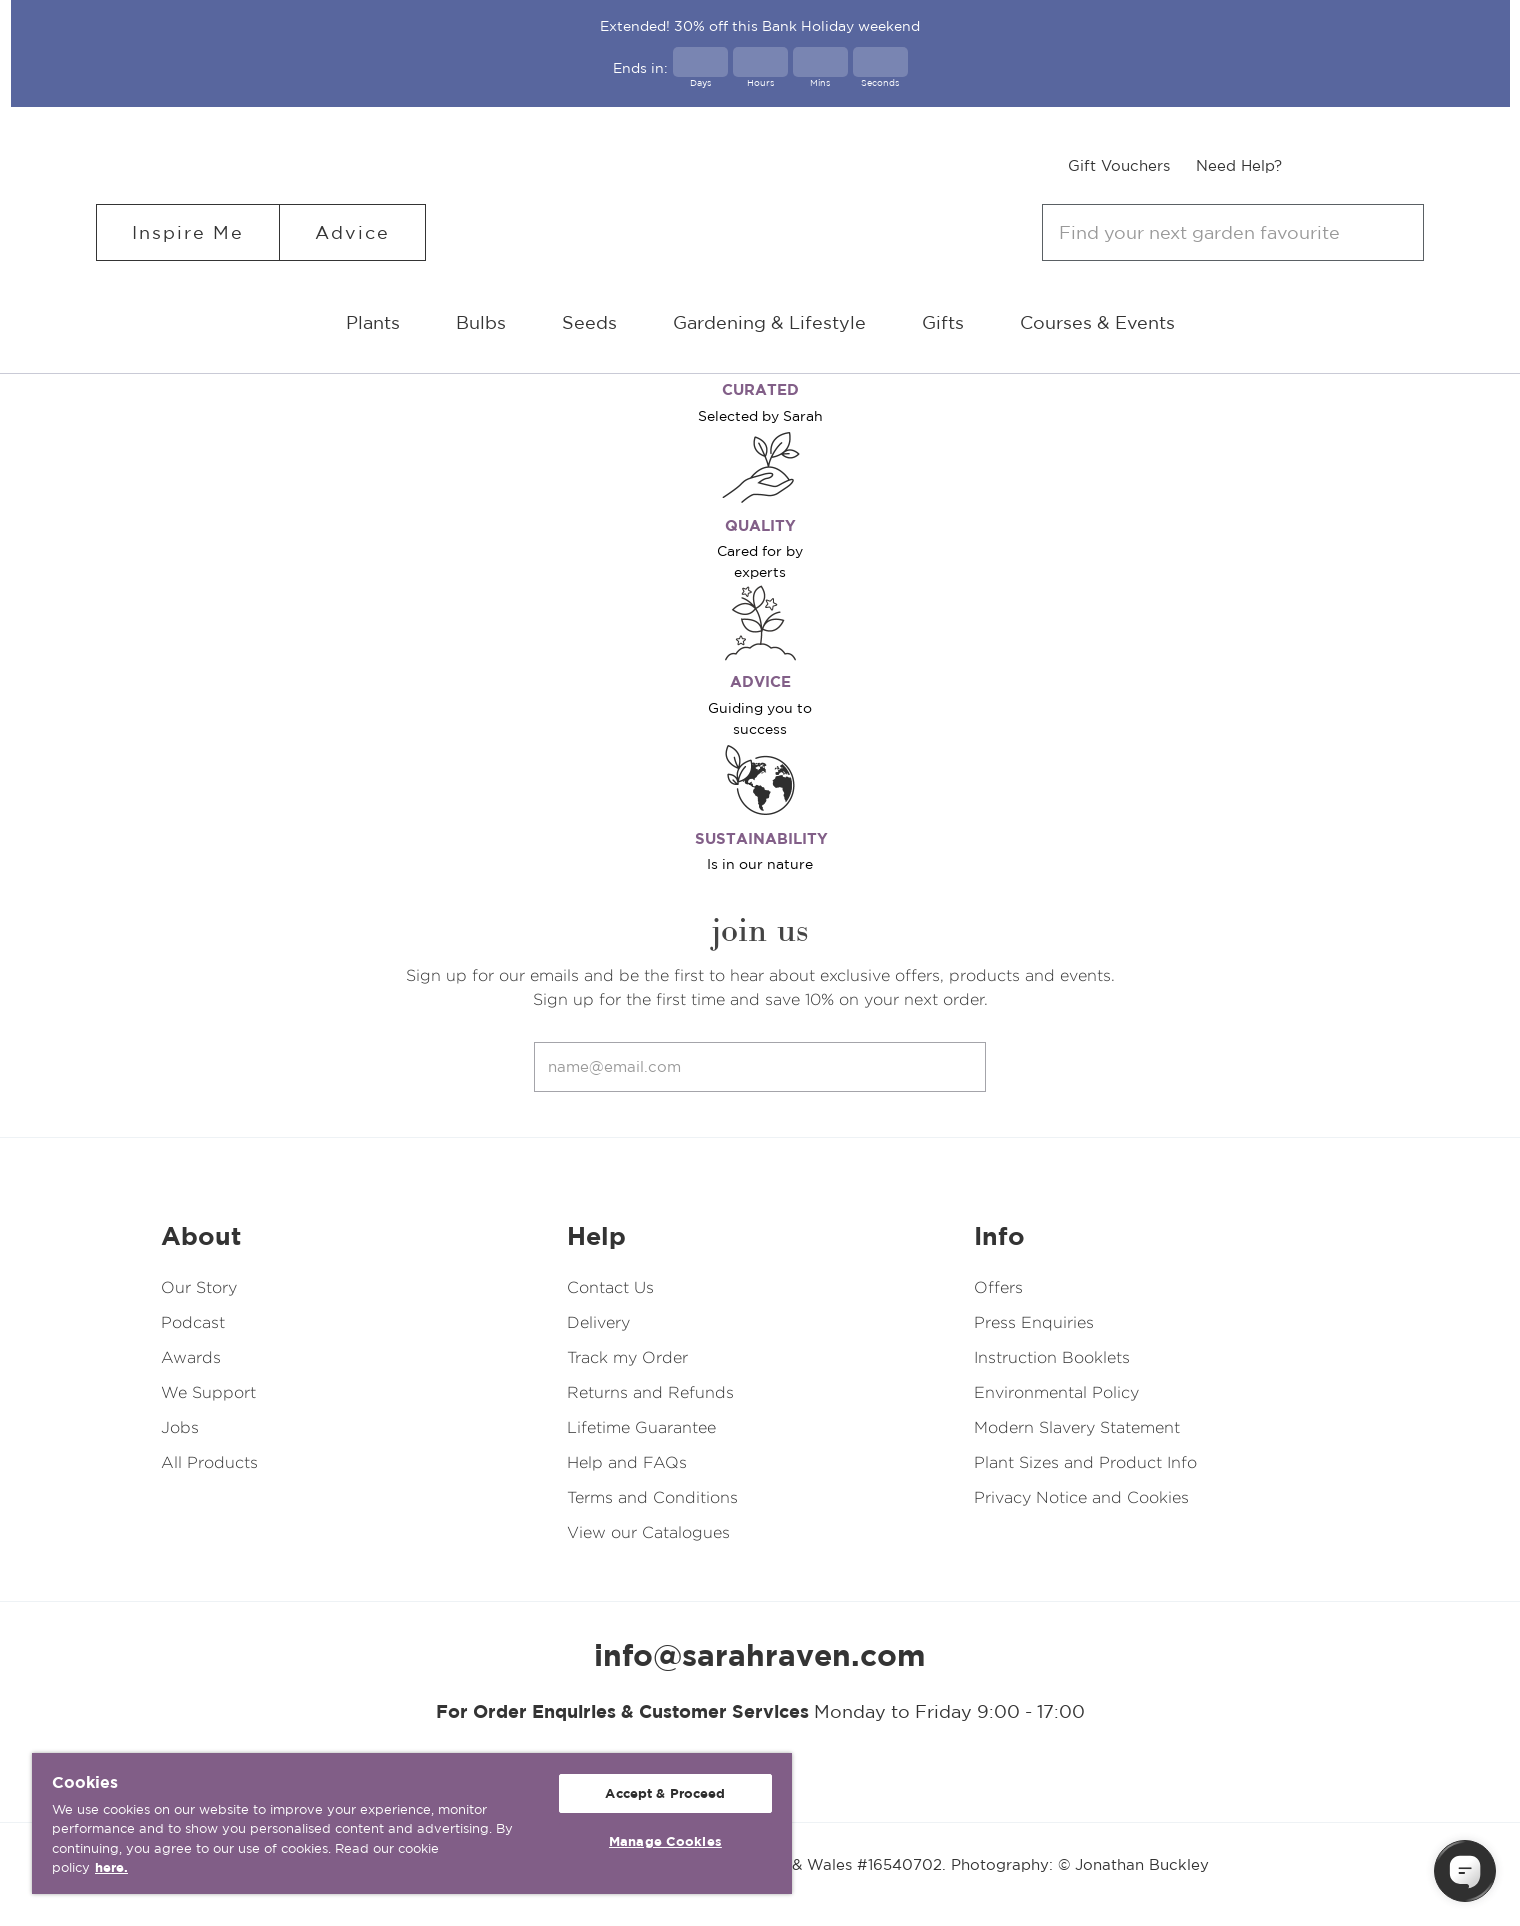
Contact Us (610, 1287)
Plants (373, 322)
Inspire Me (188, 232)
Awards (191, 1357)
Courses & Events (1097, 322)
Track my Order (627, 1357)
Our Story (199, 1287)
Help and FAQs (627, 1462)
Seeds (589, 322)
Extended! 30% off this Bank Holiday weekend (760, 26)
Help (596, 1236)
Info (999, 1236)
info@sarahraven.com (760, 1655)
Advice (352, 232)
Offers (998, 1287)
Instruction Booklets (1052, 1357)
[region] (412, 1823)
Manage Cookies (665, 1841)
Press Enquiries (1034, 1322)
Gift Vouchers (1119, 165)
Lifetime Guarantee (641, 1427)
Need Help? (1239, 165)
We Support (208, 1392)
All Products (209, 1462)
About (201, 1236)
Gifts (943, 322)
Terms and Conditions (652, 1497)
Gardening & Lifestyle (769, 322)
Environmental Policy (1056, 1392)
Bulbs (481, 322)
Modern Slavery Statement (1077, 1427)
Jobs (180, 1427)
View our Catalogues (648, 1532)
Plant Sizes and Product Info (1085, 1462)
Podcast (193, 1322)
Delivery (598, 1322)
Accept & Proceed (665, 1793)
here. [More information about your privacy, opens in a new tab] (111, 1867)
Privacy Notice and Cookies (1081, 1497)
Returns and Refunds (650, 1392)
